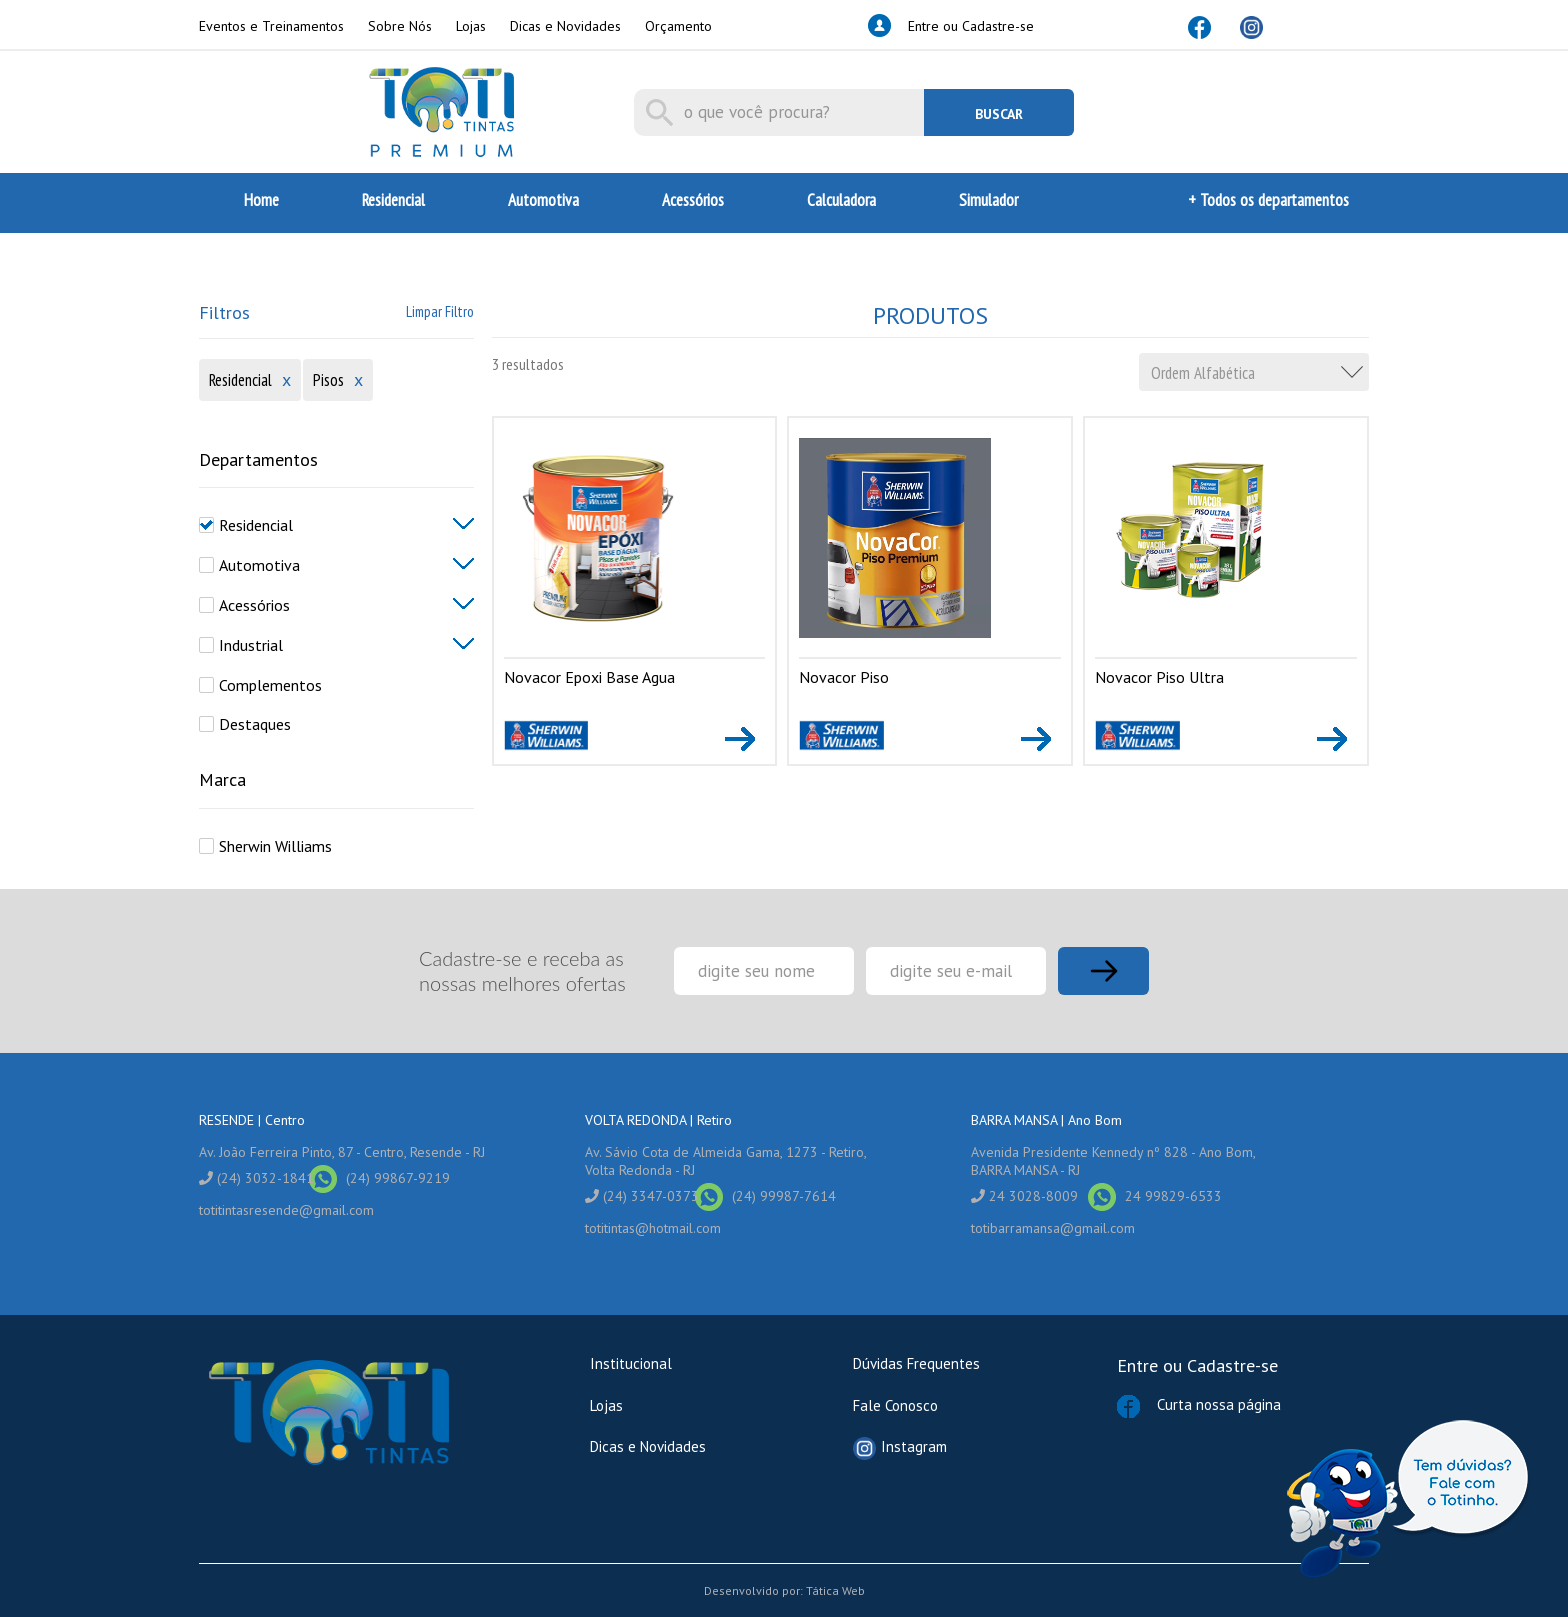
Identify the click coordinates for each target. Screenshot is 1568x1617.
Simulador (988, 200)
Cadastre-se (1232, 1365)
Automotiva (543, 200)
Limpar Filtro (440, 311)
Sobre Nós (400, 26)
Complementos (270, 685)
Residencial (393, 200)
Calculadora (841, 200)
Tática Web (835, 1590)
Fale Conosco (895, 1405)
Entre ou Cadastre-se (971, 26)
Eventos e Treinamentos (271, 26)
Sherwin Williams (275, 846)
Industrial (251, 645)
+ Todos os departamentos (1268, 200)
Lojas (471, 26)
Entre (1137, 1365)
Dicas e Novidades (565, 26)
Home (261, 200)
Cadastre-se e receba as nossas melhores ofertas (522, 970)
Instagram (900, 1448)
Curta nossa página (1243, 1467)
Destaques (255, 724)
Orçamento (678, 26)
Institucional (631, 1363)
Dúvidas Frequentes (916, 1363)
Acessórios (693, 200)
